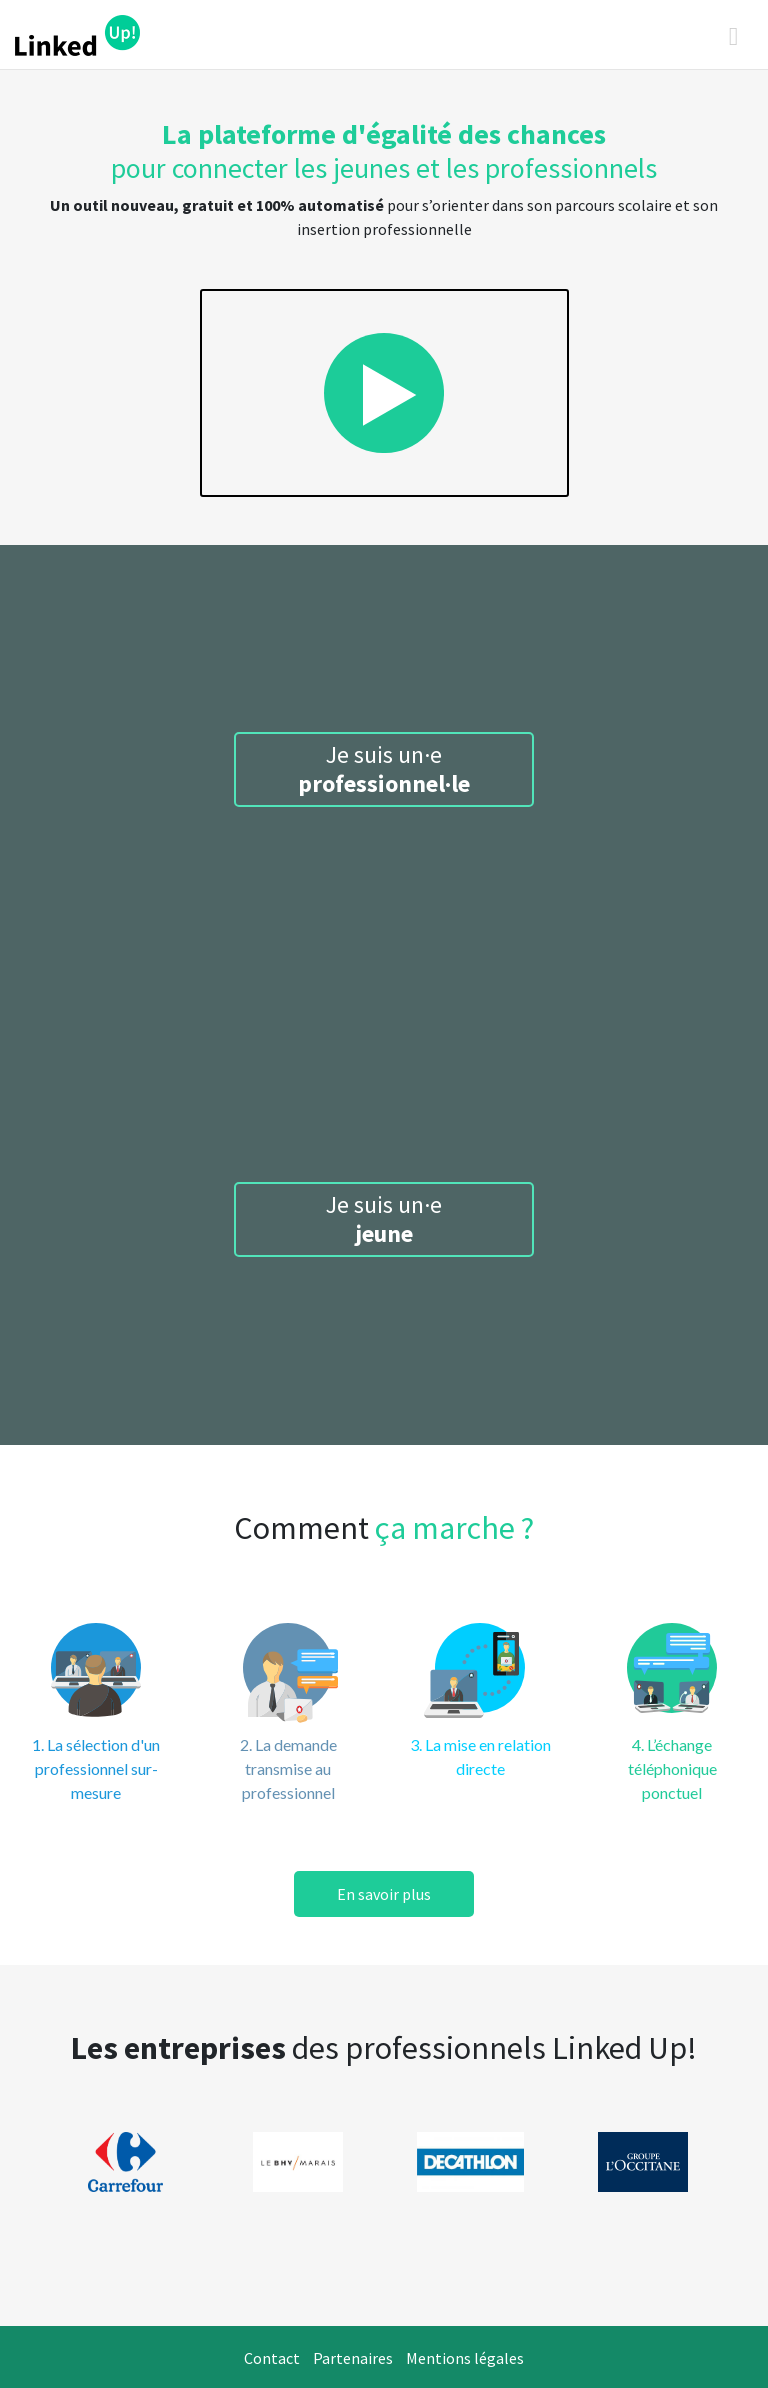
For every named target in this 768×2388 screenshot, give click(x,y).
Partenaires (353, 2358)
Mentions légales (465, 2358)
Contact (272, 2358)
